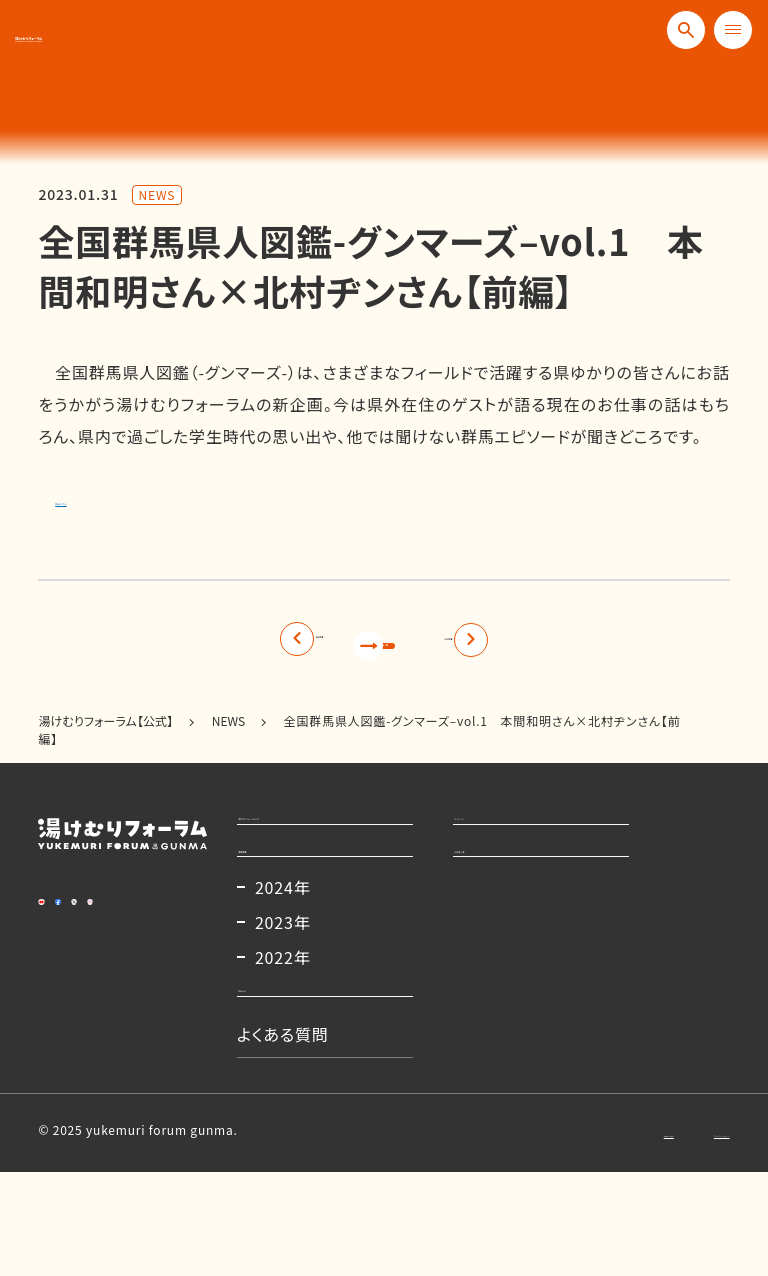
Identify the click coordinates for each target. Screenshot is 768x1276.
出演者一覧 (516, 909)
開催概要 (291, 909)
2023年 (304, 998)
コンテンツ (512, 848)
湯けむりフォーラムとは (342, 848)
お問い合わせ (533, 1235)
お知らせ (290, 1077)
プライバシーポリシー (670, 1235)
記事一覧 (383, 648)
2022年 (304, 1033)
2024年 (304, 963)
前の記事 (200, 648)
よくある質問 (304, 1138)
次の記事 (567, 648)
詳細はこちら (102, 498)
